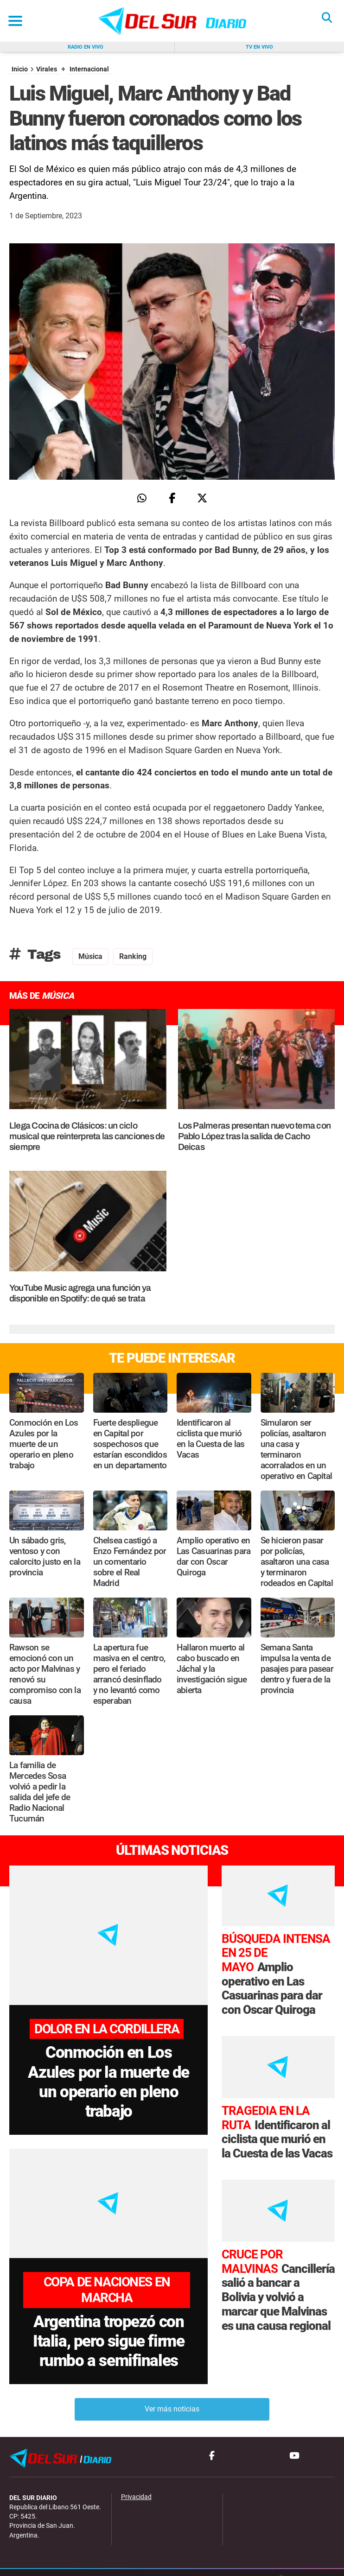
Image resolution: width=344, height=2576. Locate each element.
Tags (35, 954)
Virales (46, 69)
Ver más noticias (172, 2392)
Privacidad (136, 2481)
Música (90, 956)
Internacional (89, 69)
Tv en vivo (259, 47)
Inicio (20, 69)
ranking (133, 956)
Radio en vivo (85, 47)
